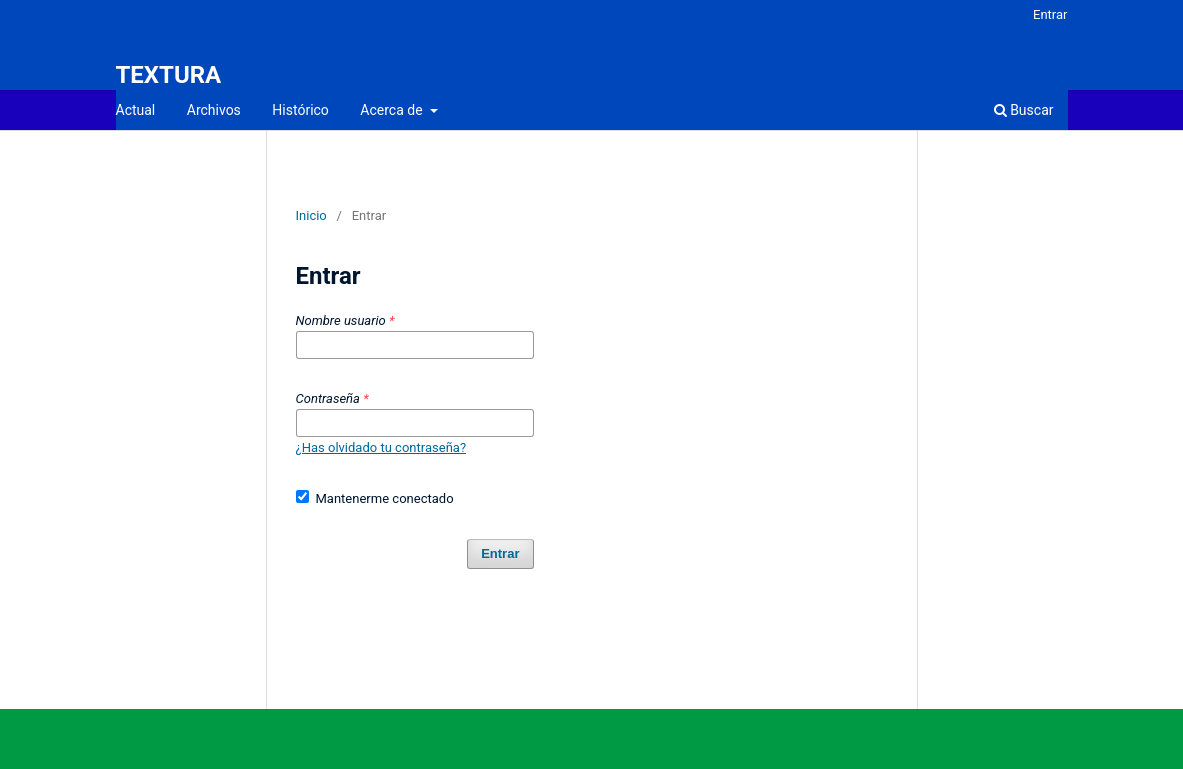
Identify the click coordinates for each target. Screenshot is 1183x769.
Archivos (214, 110)
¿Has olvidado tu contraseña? (381, 447)
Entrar (1050, 14)
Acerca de (393, 110)
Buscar (1024, 110)
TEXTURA (169, 75)
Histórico (300, 110)
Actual (136, 110)
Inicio (311, 215)
